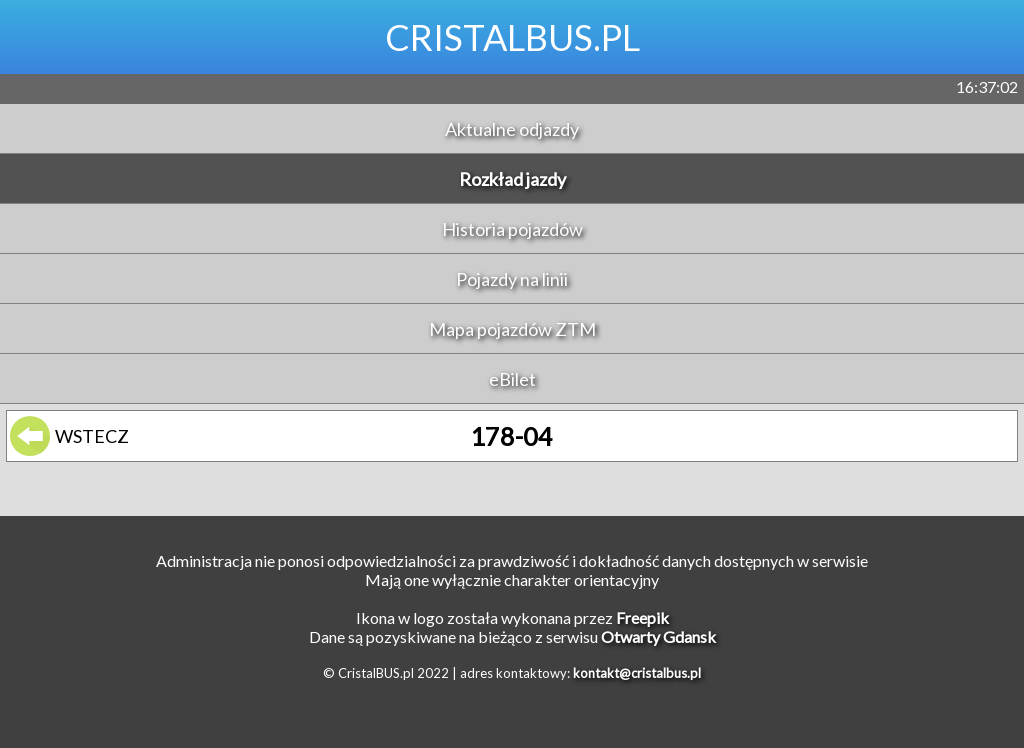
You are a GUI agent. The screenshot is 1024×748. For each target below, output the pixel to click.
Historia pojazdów (512, 229)
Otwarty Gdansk (658, 636)
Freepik (642, 617)
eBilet (512, 379)
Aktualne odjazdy (512, 129)
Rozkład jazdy (512, 179)
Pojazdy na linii (512, 279)
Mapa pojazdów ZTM (512, 329)
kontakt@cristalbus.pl (637, 673)
